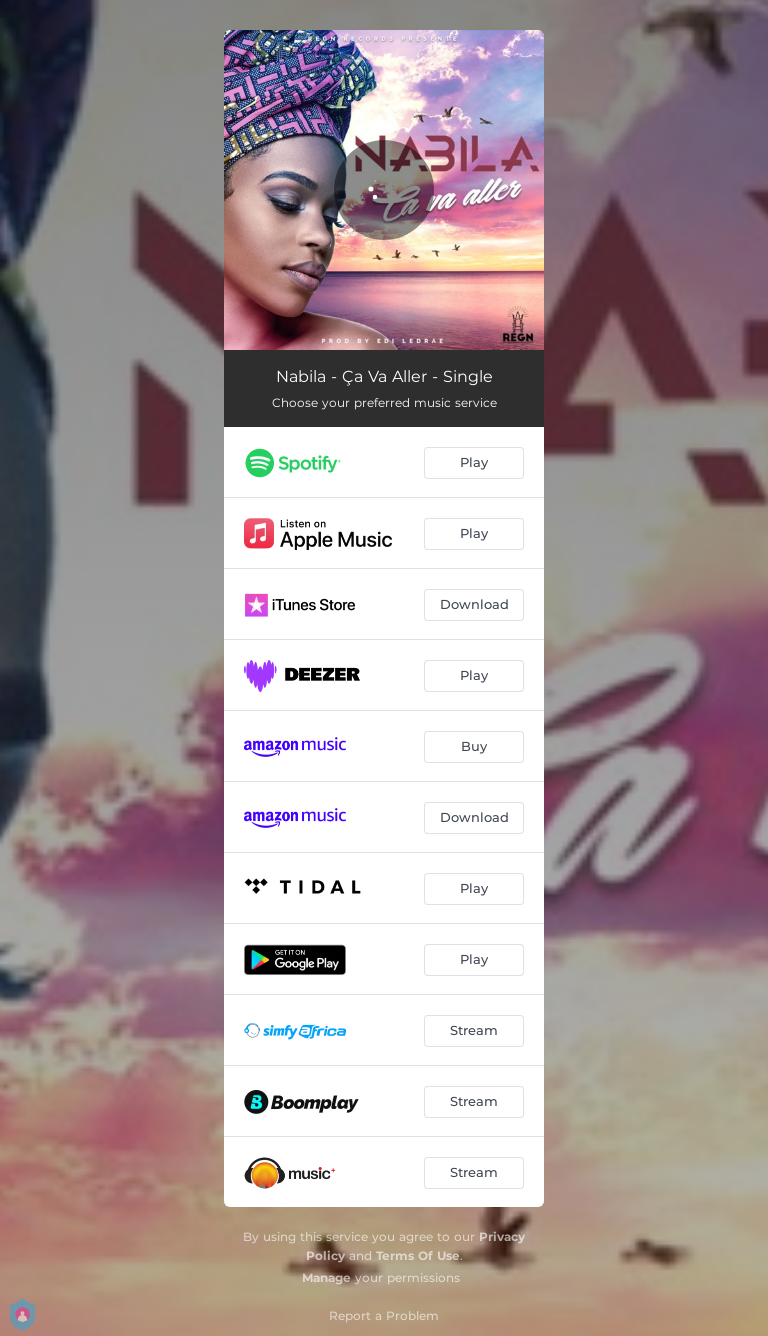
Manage (326, 1277)
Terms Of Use (418, 1255)
